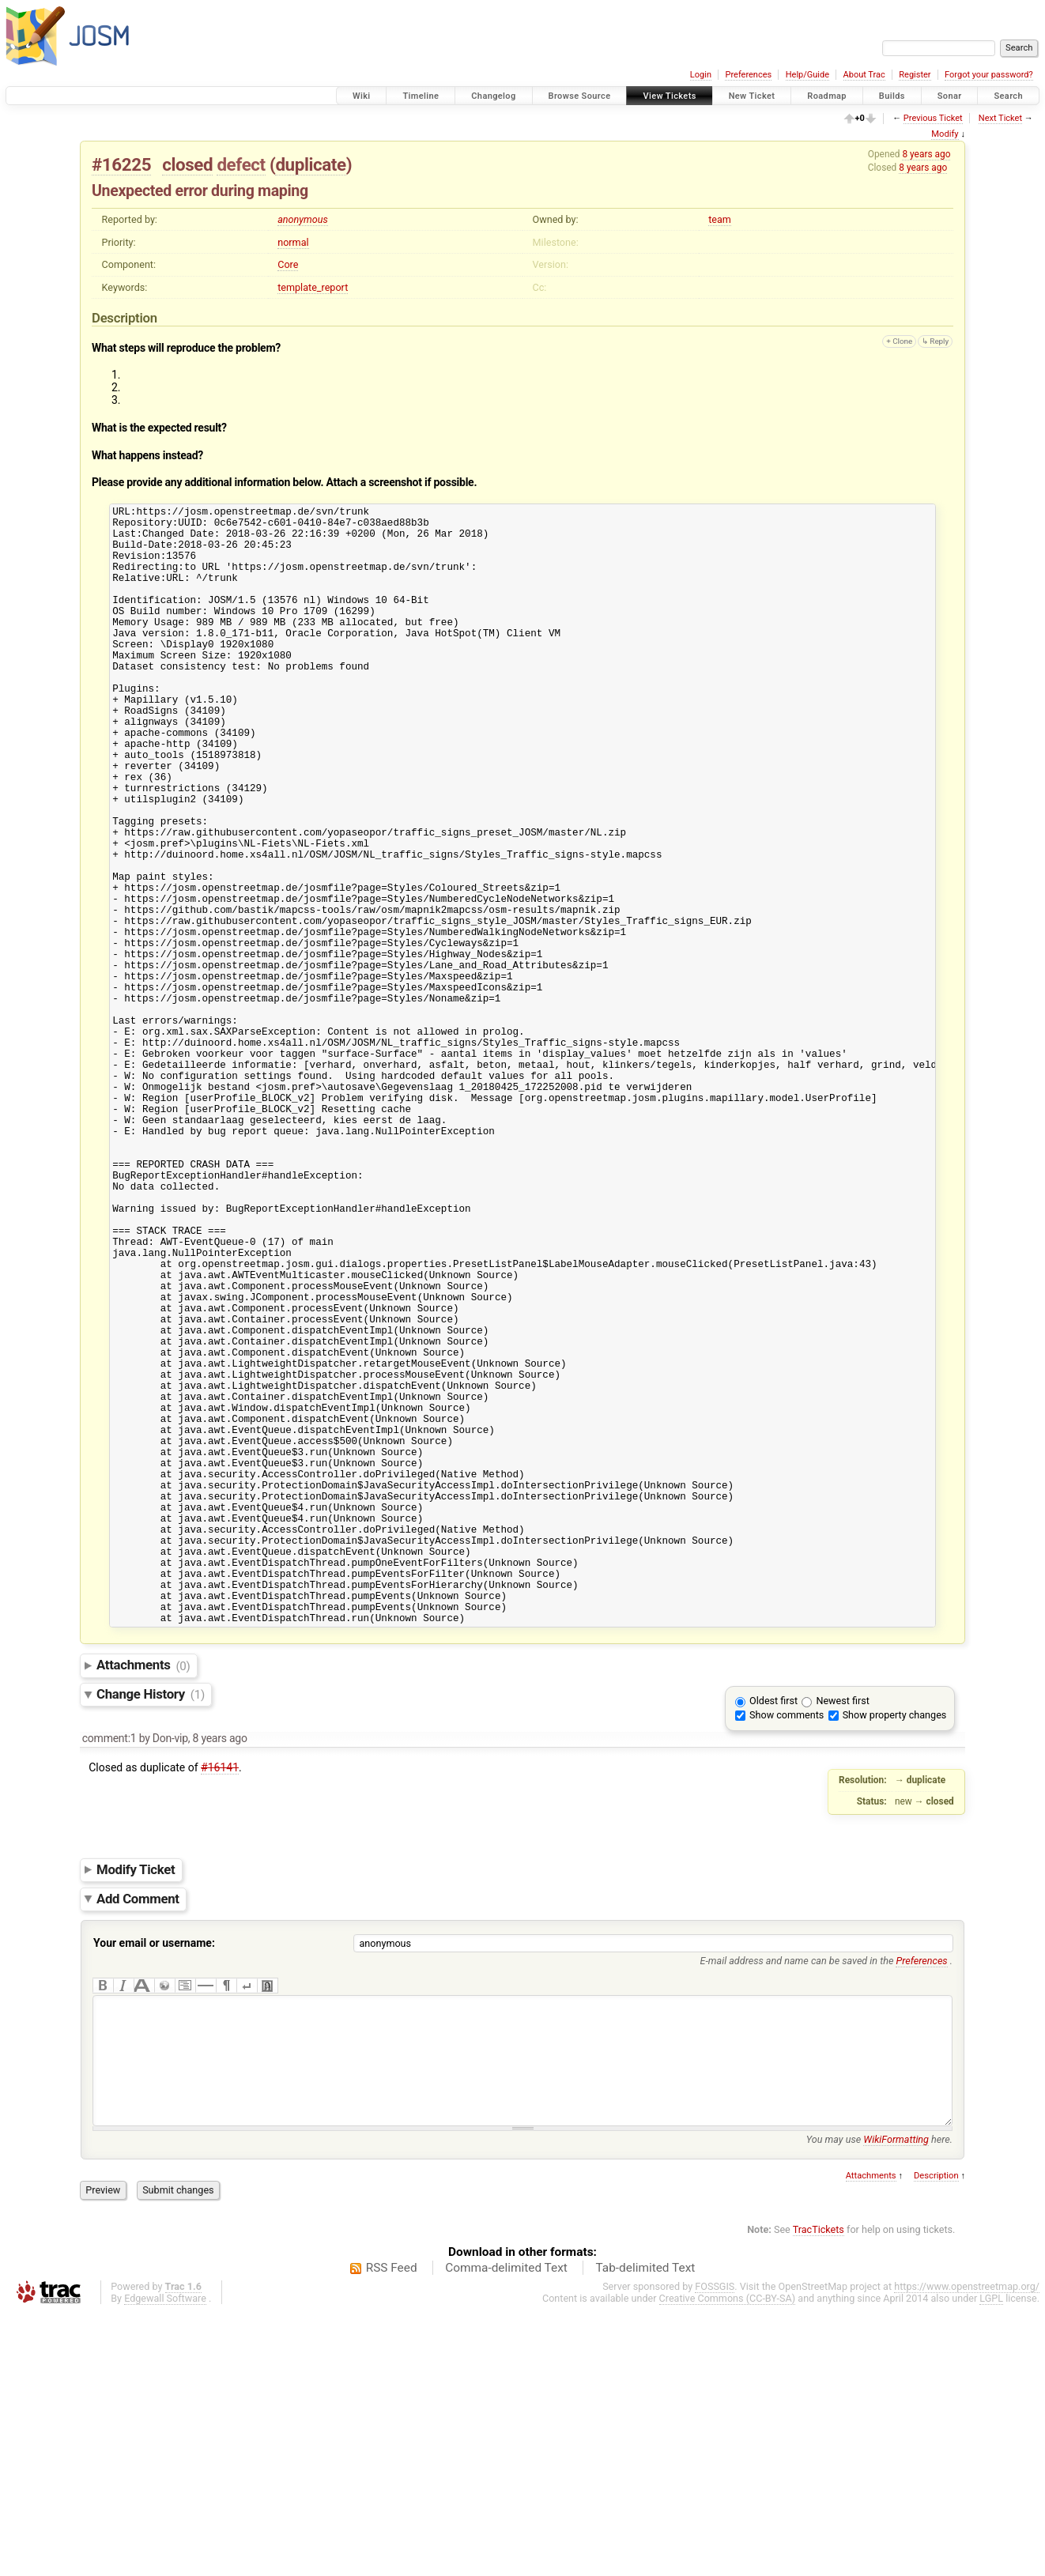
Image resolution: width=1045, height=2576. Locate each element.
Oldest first (773, 1940)
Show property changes (895, 1954)
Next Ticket (1000, 118)
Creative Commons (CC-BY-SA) (727, 2561)
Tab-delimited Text (645, 2531)
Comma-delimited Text (506, 2531)
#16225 (121, 164)
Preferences (748, 75)
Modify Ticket (135, 2109)
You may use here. (879, 2402)
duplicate (310, 164)
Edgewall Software (165, 2561)
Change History (150, 1933)
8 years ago (926, 154)
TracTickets (818, 2493)
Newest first (842, 1940)
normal (292, 242)
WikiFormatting (896, 2402)
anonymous (302, 219)
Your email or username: (154, 2182)
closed (187, 164)
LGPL (991, 2561)
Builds (892, 96)
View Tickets (669, 96)
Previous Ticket (933, 118)
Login (700, 75)
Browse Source (580, 96)
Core (287, 264)
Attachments (143, 1905)
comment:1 (109, 1977)
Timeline (420, 96)
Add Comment (137, 2138)
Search (1008, 96)
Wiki (362, 96)
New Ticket (752, 96)
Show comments (786, 1954)
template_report (312, 287)
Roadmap (827, 96)
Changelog (493, 96)
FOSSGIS (714, 2549)
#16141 (220, 2007)
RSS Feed (391, 2531)
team (719, 219)
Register (914, 75)
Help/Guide (807, 75)
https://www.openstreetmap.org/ (966, 2549)
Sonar (949, 96)
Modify (944, 134)
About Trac (864, 75)
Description (936, 2439)
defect (241, 164)
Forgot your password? (989, 75)
